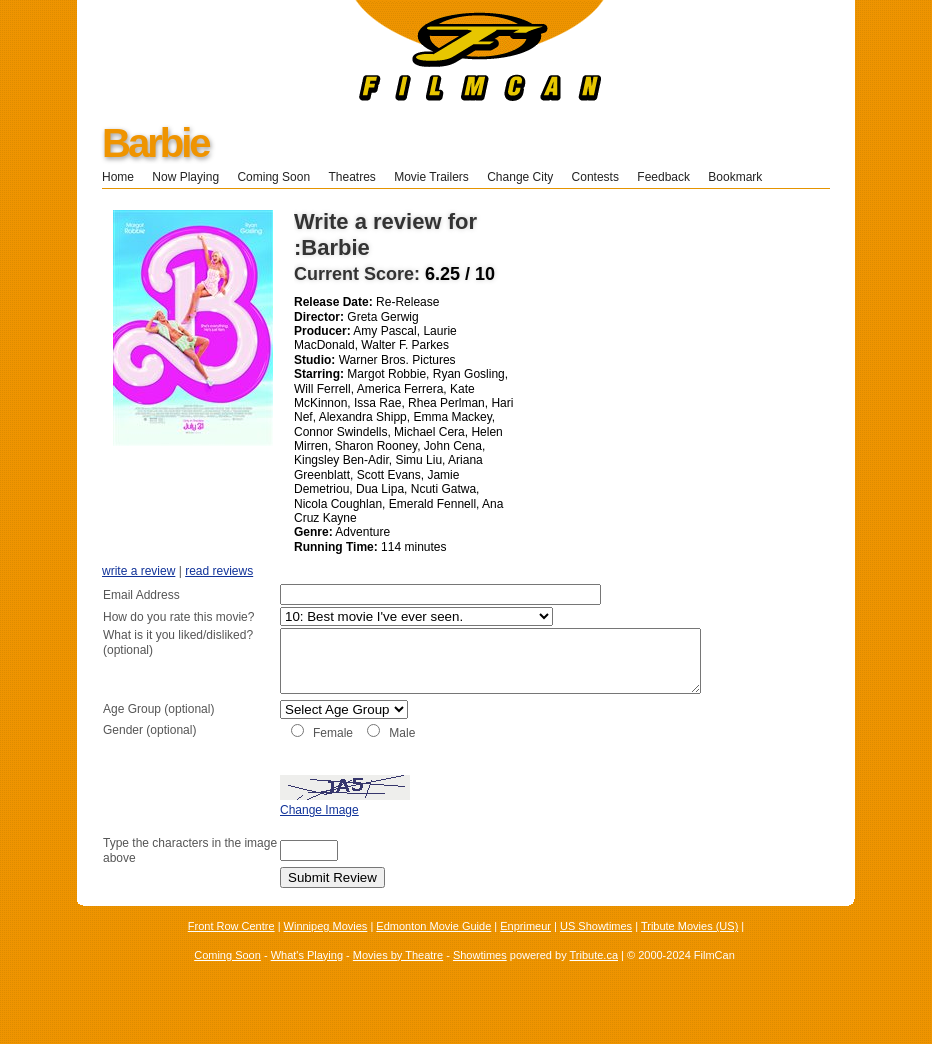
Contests (595, 177)
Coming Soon (273, 177)
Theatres (351, 177)
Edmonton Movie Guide (433, 948)
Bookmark (741, 177)
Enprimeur (525, 948)
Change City (520, 177)
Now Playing (185, 177)
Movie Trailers (431, 177)
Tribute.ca (594, 976)
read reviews (219, 571)
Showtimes (480, 976)
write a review (138, 571)
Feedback (663, 177)
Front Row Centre (231, 948)
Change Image (269, 832)
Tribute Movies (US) (689, 948)
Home (118, 177)
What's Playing (307, 976)
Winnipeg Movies (326, 948)
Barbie (155, 143)
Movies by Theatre (398, 976)
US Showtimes (596, 948)
